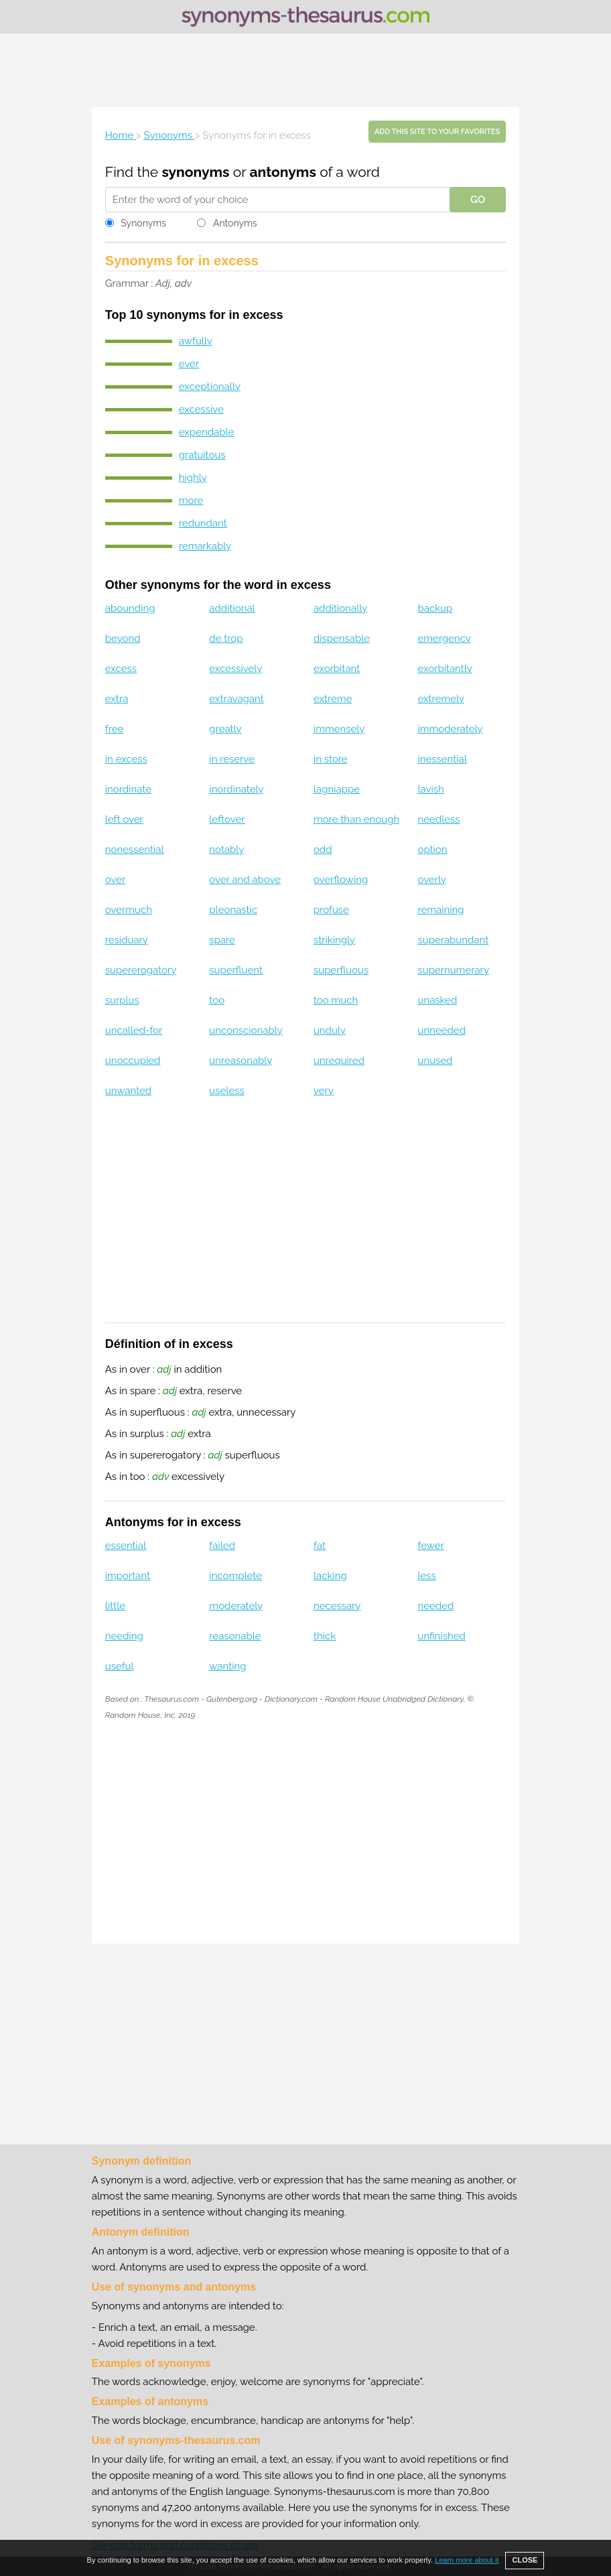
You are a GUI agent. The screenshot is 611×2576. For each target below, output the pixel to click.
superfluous (341, 970)
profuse (331, 910)
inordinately (236, 789)
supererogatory (141, 970)
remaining (440, 910)
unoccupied (133, 1061)
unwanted (128, 1091)
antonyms (282, 171)
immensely (339, 729)
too (216, 1000)
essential (125, 1546)
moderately (236, 1606)
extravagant (236, 699)
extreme (333, 699)
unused (434, 1061)
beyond (123, 638)
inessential (441, 759)
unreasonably (240, 1061)
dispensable (342, 638)
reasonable (235, 1636)
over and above (245, 880)
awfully (195, 341)
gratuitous (202, 455)
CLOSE (524, 2560)
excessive (201, 409)
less (426, 1576)
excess (121, 669)
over (115, 880)
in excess (126, 759)
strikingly (334, 940)
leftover (227, 819)
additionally (340, 608)
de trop (226, 638)
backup (434, 608)
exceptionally (210, 387)
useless (226, 1091)
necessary (337, 1606)
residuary (126, 940)
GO (477, 200)
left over (124, 819)
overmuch (128, 910)
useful (119, 1666)
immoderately (449, 729)
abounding (130, 608)
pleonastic (233, 910)
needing (124, 1636)
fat (320, 1546)
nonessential (134, 849)
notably (226, 849)
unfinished (441, 1636)
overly (431, 880)
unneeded (441, 1030)
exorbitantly (444, 669)
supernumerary (453, 970)
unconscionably (245, 1030)
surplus (122, 1000)
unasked (437, 1000)
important (127, 1576)
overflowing (341, 880)
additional (232, 608)
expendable (206, 432)
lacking (330, 1576)
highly (193, 478)
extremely (440, 699)
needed (435, 1606)
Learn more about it (466, 2560)
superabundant (452, 940)
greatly (225, 729)
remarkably (205, 546)
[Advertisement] (305, 70)
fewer (430, 1546)
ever (189, 364)
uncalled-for (134, 1030)
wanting (227, 1666)
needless (438, 819)
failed (222, 1546)
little (115, 1606)
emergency (444, 638)
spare (222, 940)
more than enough (356, 819)
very (324, 1091)
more (191, 500)
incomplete (235, 1576)
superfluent (236, 970)
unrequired (339, 1061)
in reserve (232, 759)
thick (325, 1636)
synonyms (195, 171)
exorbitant (337, 669)
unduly (330, 1030)
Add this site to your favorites (437, 131)
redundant (203, 523)
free (114, 729)
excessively (235, 669)
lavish (430, 789)
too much (336, 1000)
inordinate (128, 789)
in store (331, 759)
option (432, 849)
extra (117, 699)
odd (323, 849)
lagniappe (337, 789)
